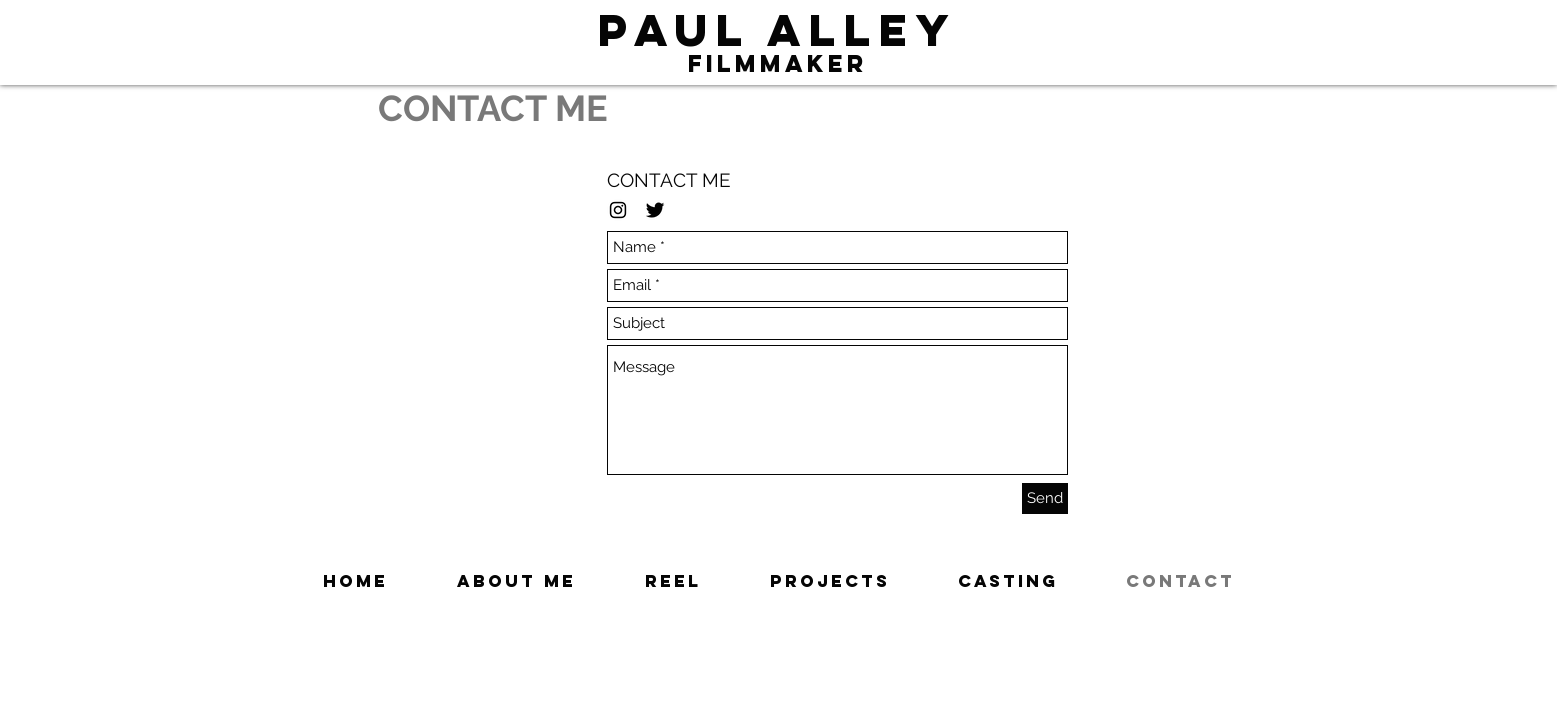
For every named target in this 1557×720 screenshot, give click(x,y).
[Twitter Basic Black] (655, 210)
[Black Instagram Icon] (618, 210)
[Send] (1045, 498)
